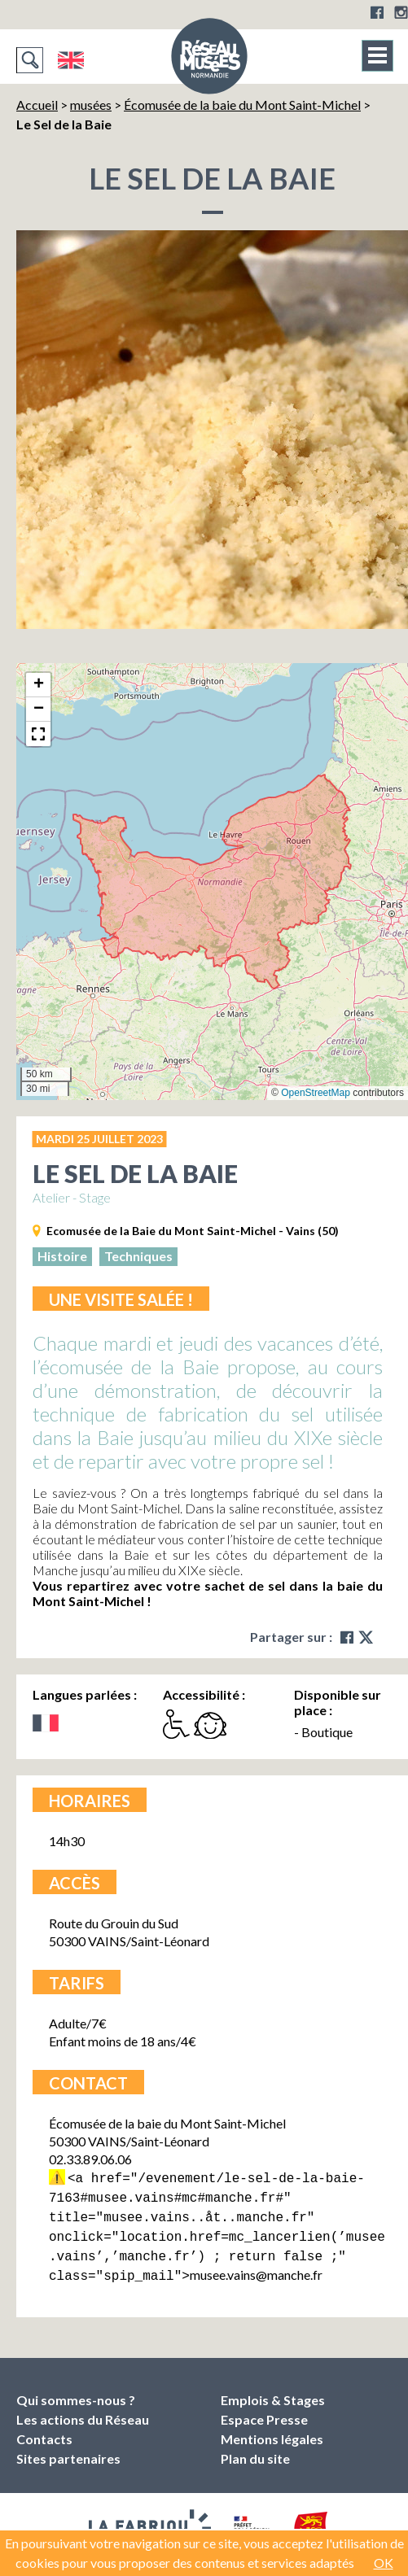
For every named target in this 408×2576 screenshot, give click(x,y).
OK (383, 2562)
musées (91, 104)
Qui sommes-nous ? (75, 2390)
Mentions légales (272, 2429)
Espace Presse (264, 2409)
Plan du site (255, 2448)
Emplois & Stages (273, 2390)
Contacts (44, 2429)
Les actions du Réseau (82, 2409)
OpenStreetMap (315, 1092)
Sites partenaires (68, 2448)
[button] (38, 685)
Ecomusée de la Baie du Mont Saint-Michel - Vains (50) (192, 1231)
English (70, 60)
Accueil (37, 104)
